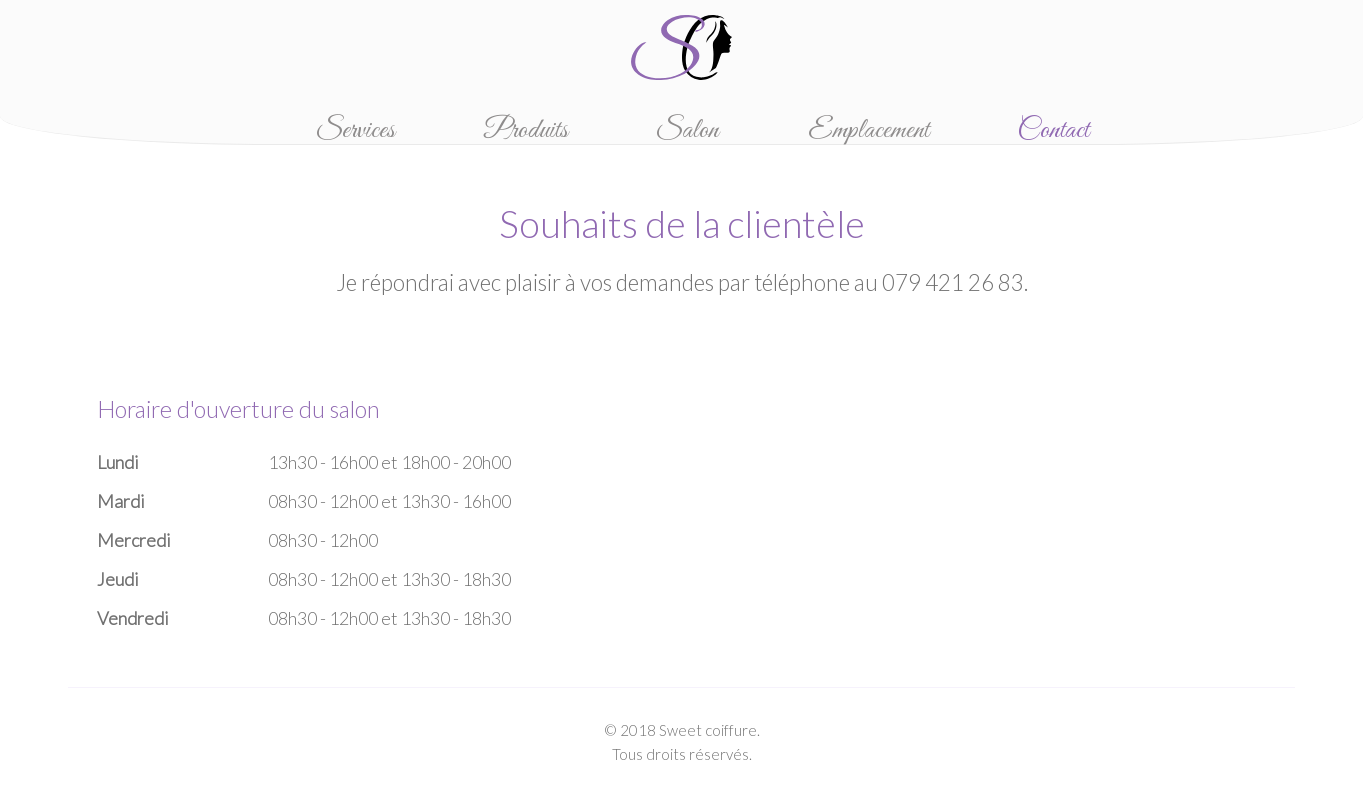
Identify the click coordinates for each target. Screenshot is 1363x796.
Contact (1053, 130)
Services (355, 130)
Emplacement (868, 130)
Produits (526, 130)
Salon (687, 130)
